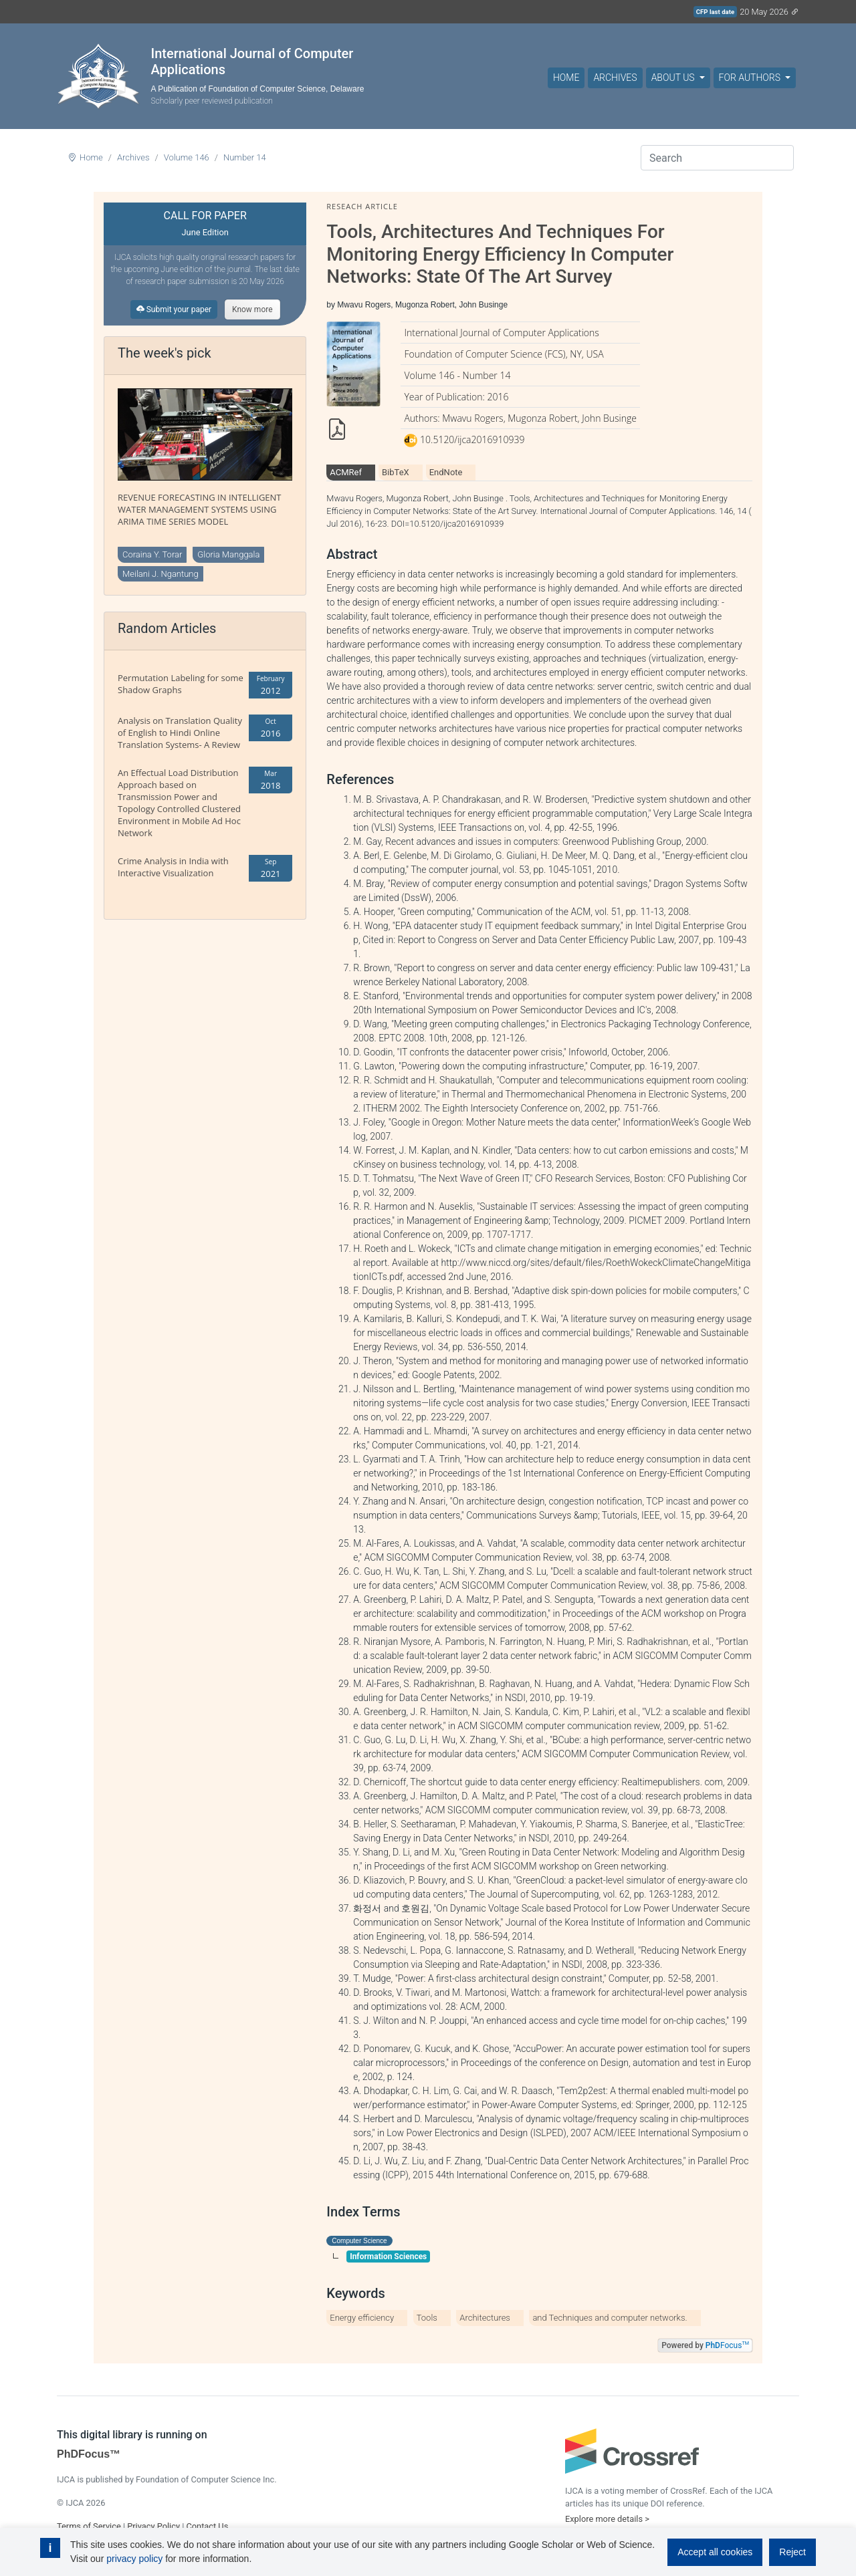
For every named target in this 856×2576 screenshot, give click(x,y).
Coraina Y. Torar (152, 554)
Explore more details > (607, 2519)
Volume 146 (186, 157)
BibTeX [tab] (395, 472)
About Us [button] (674, 77)
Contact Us (207, 2526)
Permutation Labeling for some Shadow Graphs (180, 684)
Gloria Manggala (228, 554)
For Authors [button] (751, 77)
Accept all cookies (714, 2552)
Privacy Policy (153, 2526)
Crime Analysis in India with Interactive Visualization (173, 867)
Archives (615, 77)
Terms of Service (89, 2526)
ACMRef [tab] (346, 472)
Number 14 (244, 157)
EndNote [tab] (446, 472)
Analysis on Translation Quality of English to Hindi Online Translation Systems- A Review (180, 733)
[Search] (717, 157)
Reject (792, 2552)
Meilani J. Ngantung (160, 574)
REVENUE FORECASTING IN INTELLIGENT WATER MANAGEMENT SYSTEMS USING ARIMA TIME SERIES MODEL (200, 509)
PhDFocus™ (88, 2454)
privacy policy (134, 2558)
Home (566, 77)
